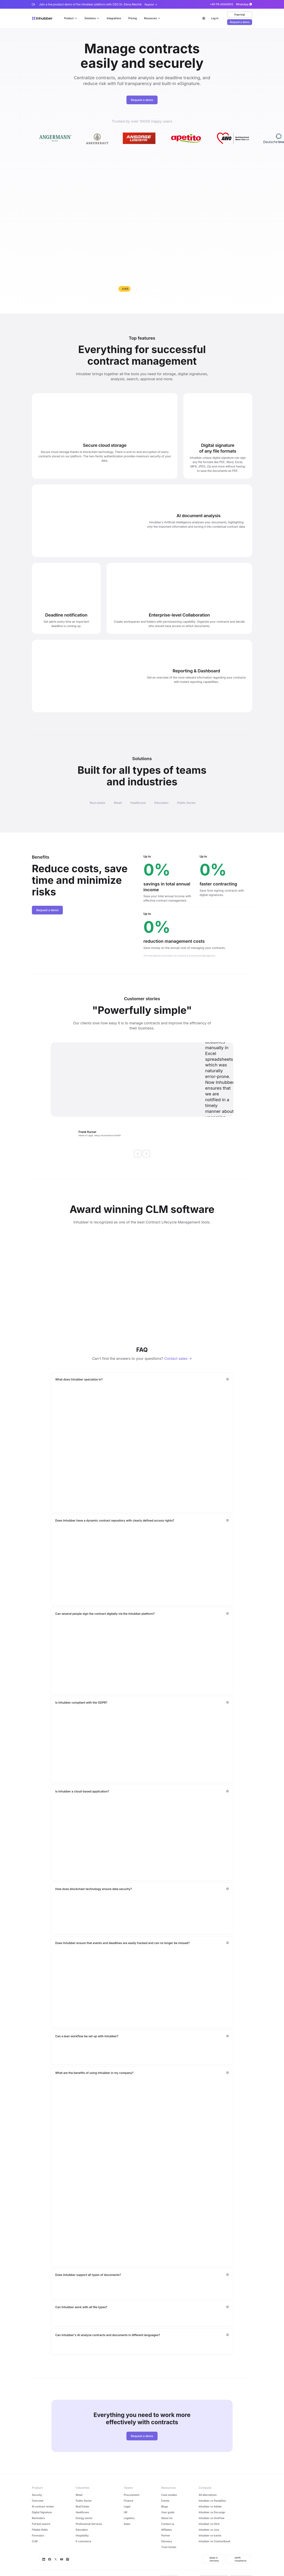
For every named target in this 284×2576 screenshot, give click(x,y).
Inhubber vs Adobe (210, 2506)
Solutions (90, 18)
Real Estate (82, 2506)
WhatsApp (244, 4)
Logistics (129, 2518)
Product (69, 18)
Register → (151, 4)
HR (125, 2512)
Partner (165, 2535)
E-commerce (83, 2541)
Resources (150, 18)
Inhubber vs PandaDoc (212, 2500)
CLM (34, 2541)
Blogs (164, 2506)
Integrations (114, 18)
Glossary (166, 2541)
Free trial (239, 14)
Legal (127, 2506)
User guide (167, 2512)
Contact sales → (178, 1358)
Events (165, 2500)
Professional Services (89, 2523)
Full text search (41, 2523)
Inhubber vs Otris (209, 2523)
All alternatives (208, 2494)
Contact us (167, 2523)
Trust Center (168, 2547)
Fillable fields (40, 2529)
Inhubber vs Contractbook (214, 2541)
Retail (79, 2494)
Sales (127, 2523)
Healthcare (82, 2512)
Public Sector (84, 2500)
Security (37, 2494)
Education (82, 2529)
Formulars (38, 2535)
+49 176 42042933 (221, 4)
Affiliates (166, 2529)
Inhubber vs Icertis (210, 2535)
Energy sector (84, 2518)
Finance (128, 2500)
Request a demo (239, 22)
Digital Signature (42, 2512)
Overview (37, 2500)
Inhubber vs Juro (209, 2529)
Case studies (169, 2494)
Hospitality (82, 2535)
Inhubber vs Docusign (212, 2512)
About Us (166, 2518)
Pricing (132, 18)
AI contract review (43, 2506)
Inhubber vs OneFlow (211, 2518)
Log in (214, 18)
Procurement (131, 2494)
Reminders (38, 2518)
